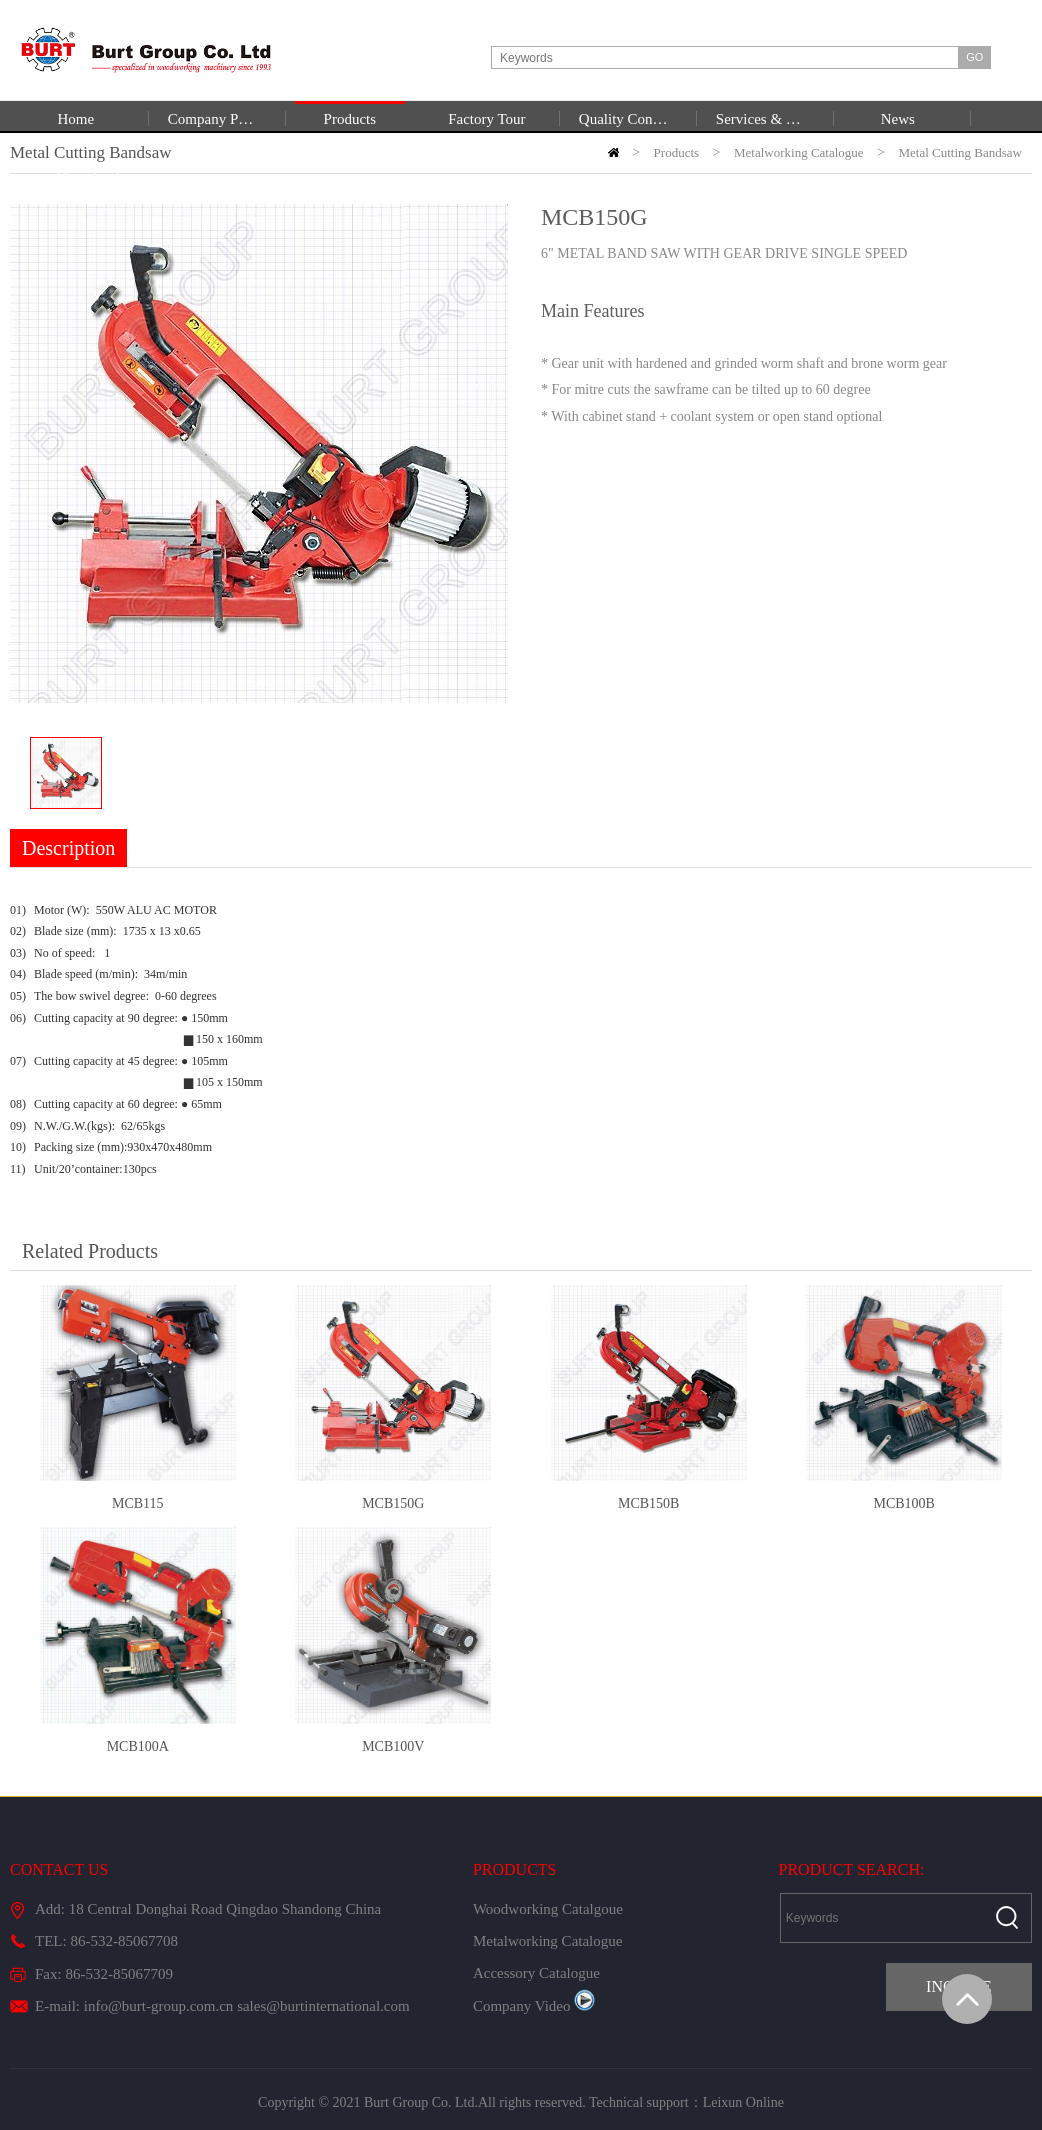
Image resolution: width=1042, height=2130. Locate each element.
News (898, 119)
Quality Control (624, 119)
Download (88, 176)
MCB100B (904, 1503)
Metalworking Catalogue (548, 1941)
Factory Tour (486, 119)
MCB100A (138, 1746)
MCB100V (393, 1746)
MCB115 (138, 1503)
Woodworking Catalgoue (548, 1909)
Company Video (534, 2006)
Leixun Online (743, 2102)
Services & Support (761, 119)
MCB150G (393, 1503)
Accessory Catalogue (536, 1973)
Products (350, 119)
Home (76, 119)
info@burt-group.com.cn (159, 2006)
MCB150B (648, 1503)
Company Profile (213, 119)
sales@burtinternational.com (323, 2006)
